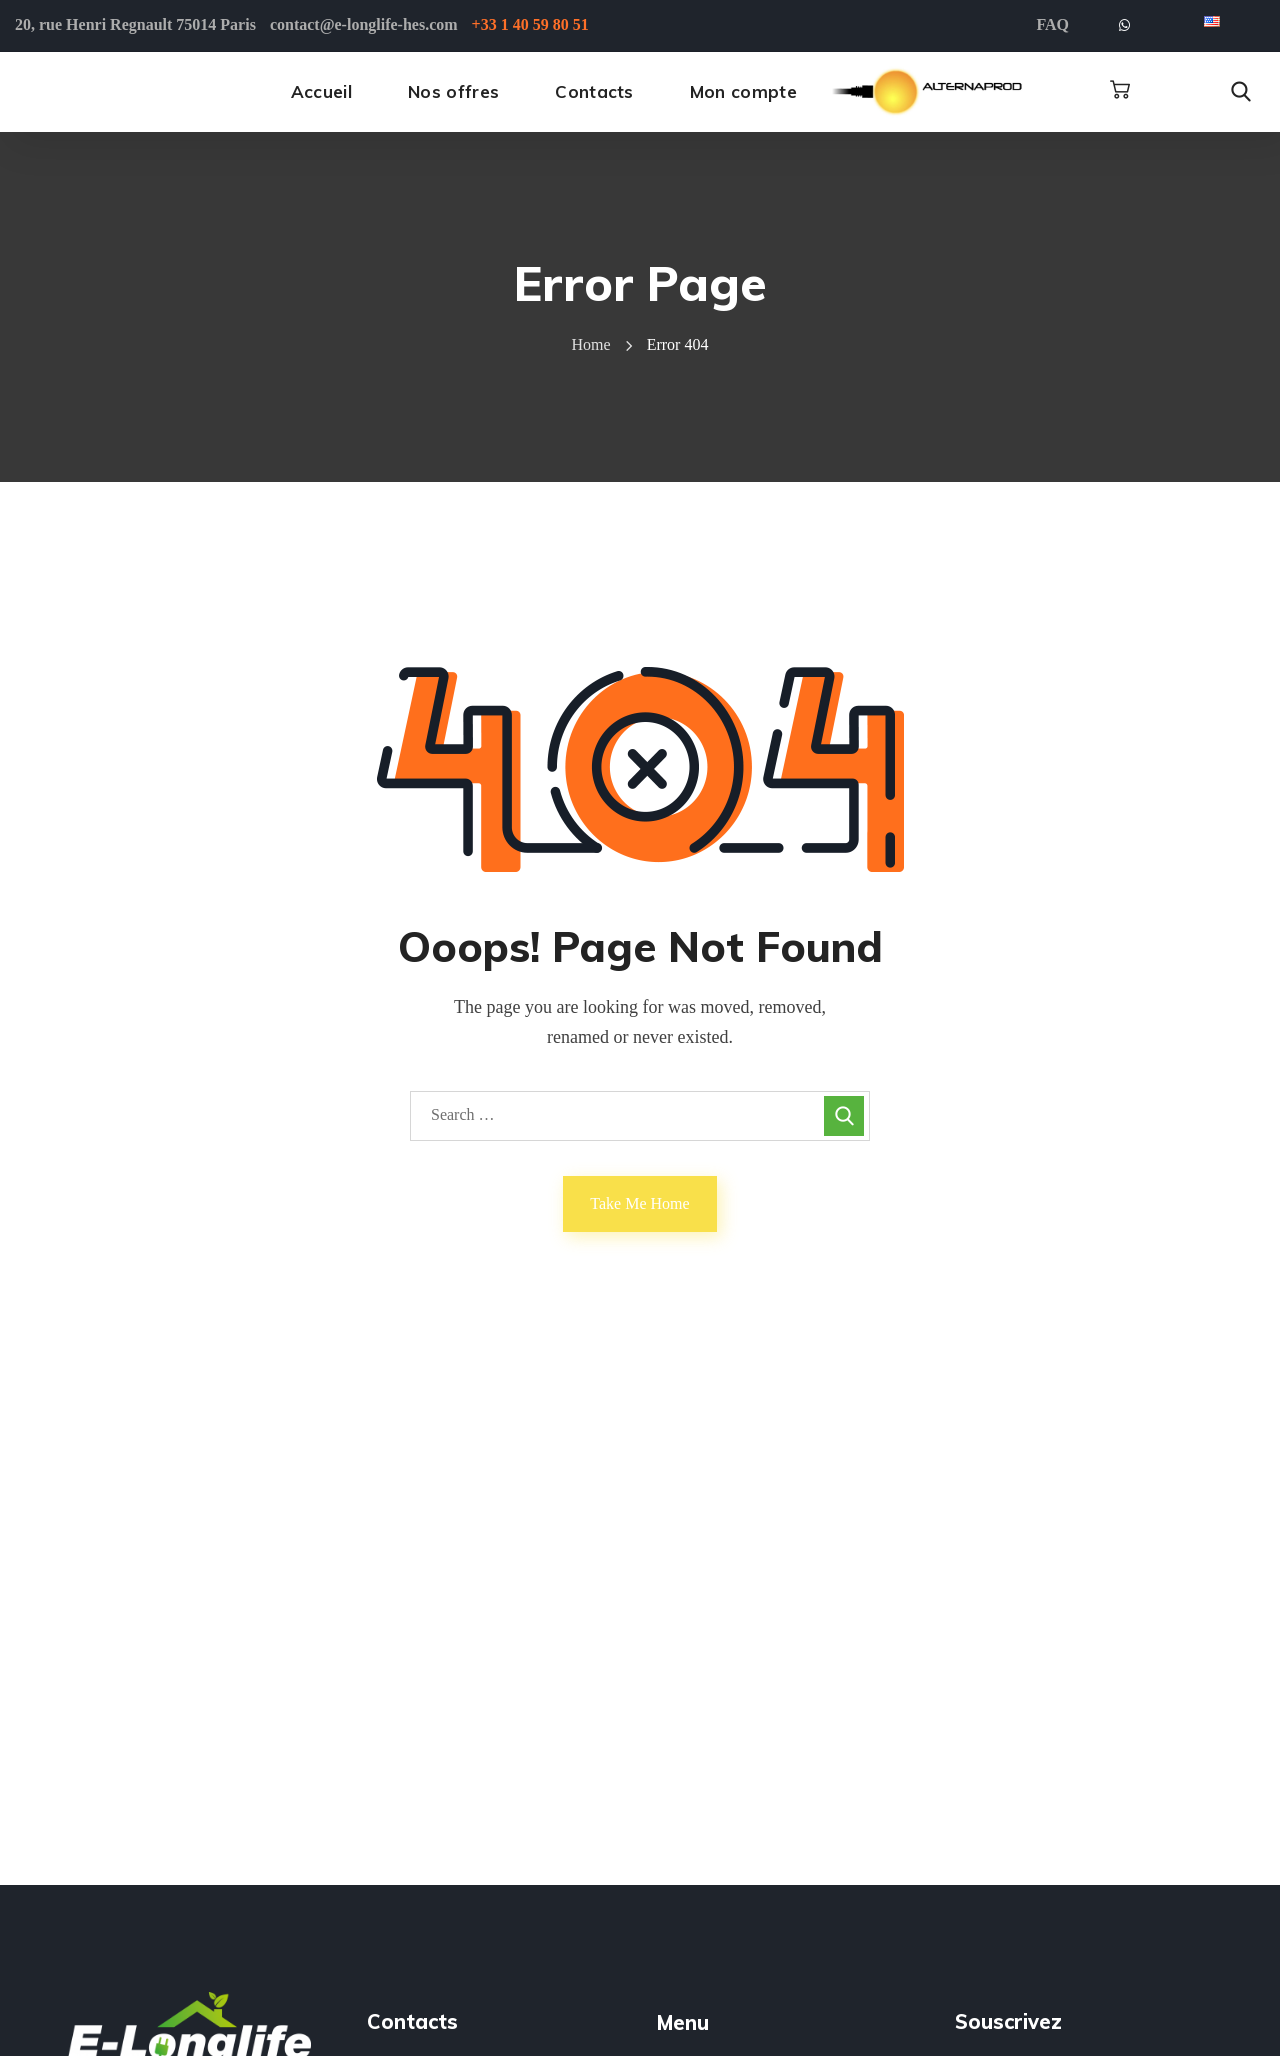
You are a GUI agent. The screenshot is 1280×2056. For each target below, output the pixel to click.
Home (591, 344)
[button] (1120, 90)
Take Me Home (639, 1203)
